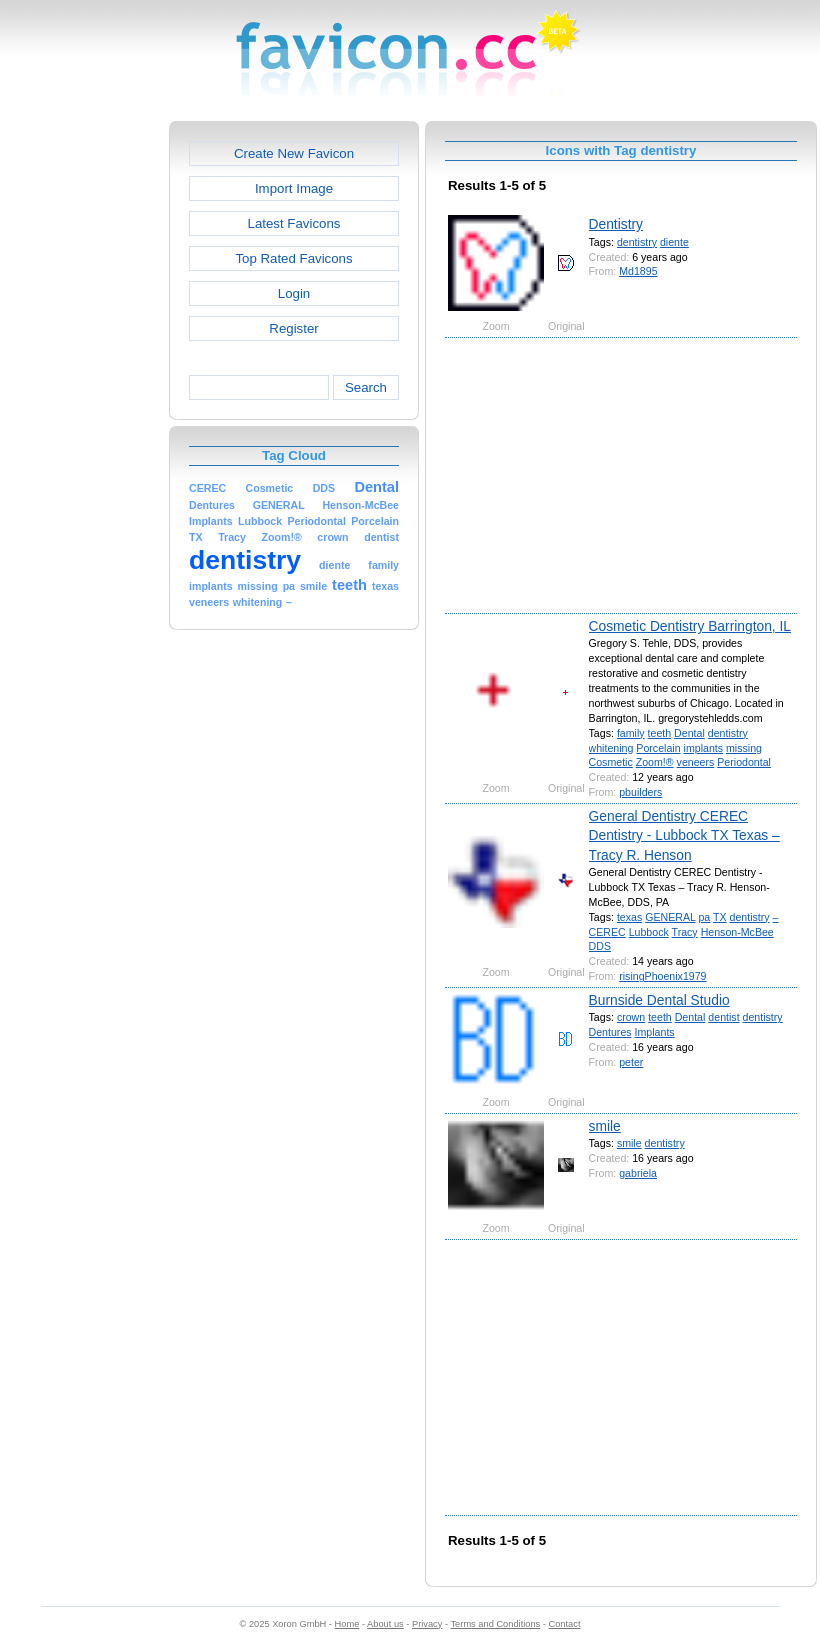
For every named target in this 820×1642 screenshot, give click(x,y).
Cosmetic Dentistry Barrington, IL (690, 626)
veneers (696, 762)
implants (704, 748)
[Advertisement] (83, 421)
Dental (689, 733)
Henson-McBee (737, 932)
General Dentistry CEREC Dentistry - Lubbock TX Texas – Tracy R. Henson (684, 835)
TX (720, 917)
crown (631, 1017)
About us (385, 1624)
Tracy (685, 932)
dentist (723, 1017)
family (631, 733)
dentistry (637, 242)
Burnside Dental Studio (659, 1000)
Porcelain (658, 748)
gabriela (638, 1173)
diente (674, 242)
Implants (655, 1032)
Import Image (294, 188)
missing (744, 748)
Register (293, 328)
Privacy (427, 1624)
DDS (600, 946)
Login (294, 293)
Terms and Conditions (495, 1624)
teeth (660, 733)
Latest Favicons (294, 223)
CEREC (607, 932)
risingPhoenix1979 (662, 976)
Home (347, 1624)
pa (704, 917)
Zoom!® (655, 762)
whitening (611, 748)
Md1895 (638, 271)
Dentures (610, 1032)
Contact (565, 1624)
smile (605, 1126)
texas (629, 917)
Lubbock (649, 932)
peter (631, 1062)
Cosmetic (611, 762)
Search (366, 387)
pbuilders (640, 792)
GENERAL (670, 917)
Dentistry (616, 224)
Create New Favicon (294, 153)
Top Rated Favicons (293, 258)
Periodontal (744, 762)
